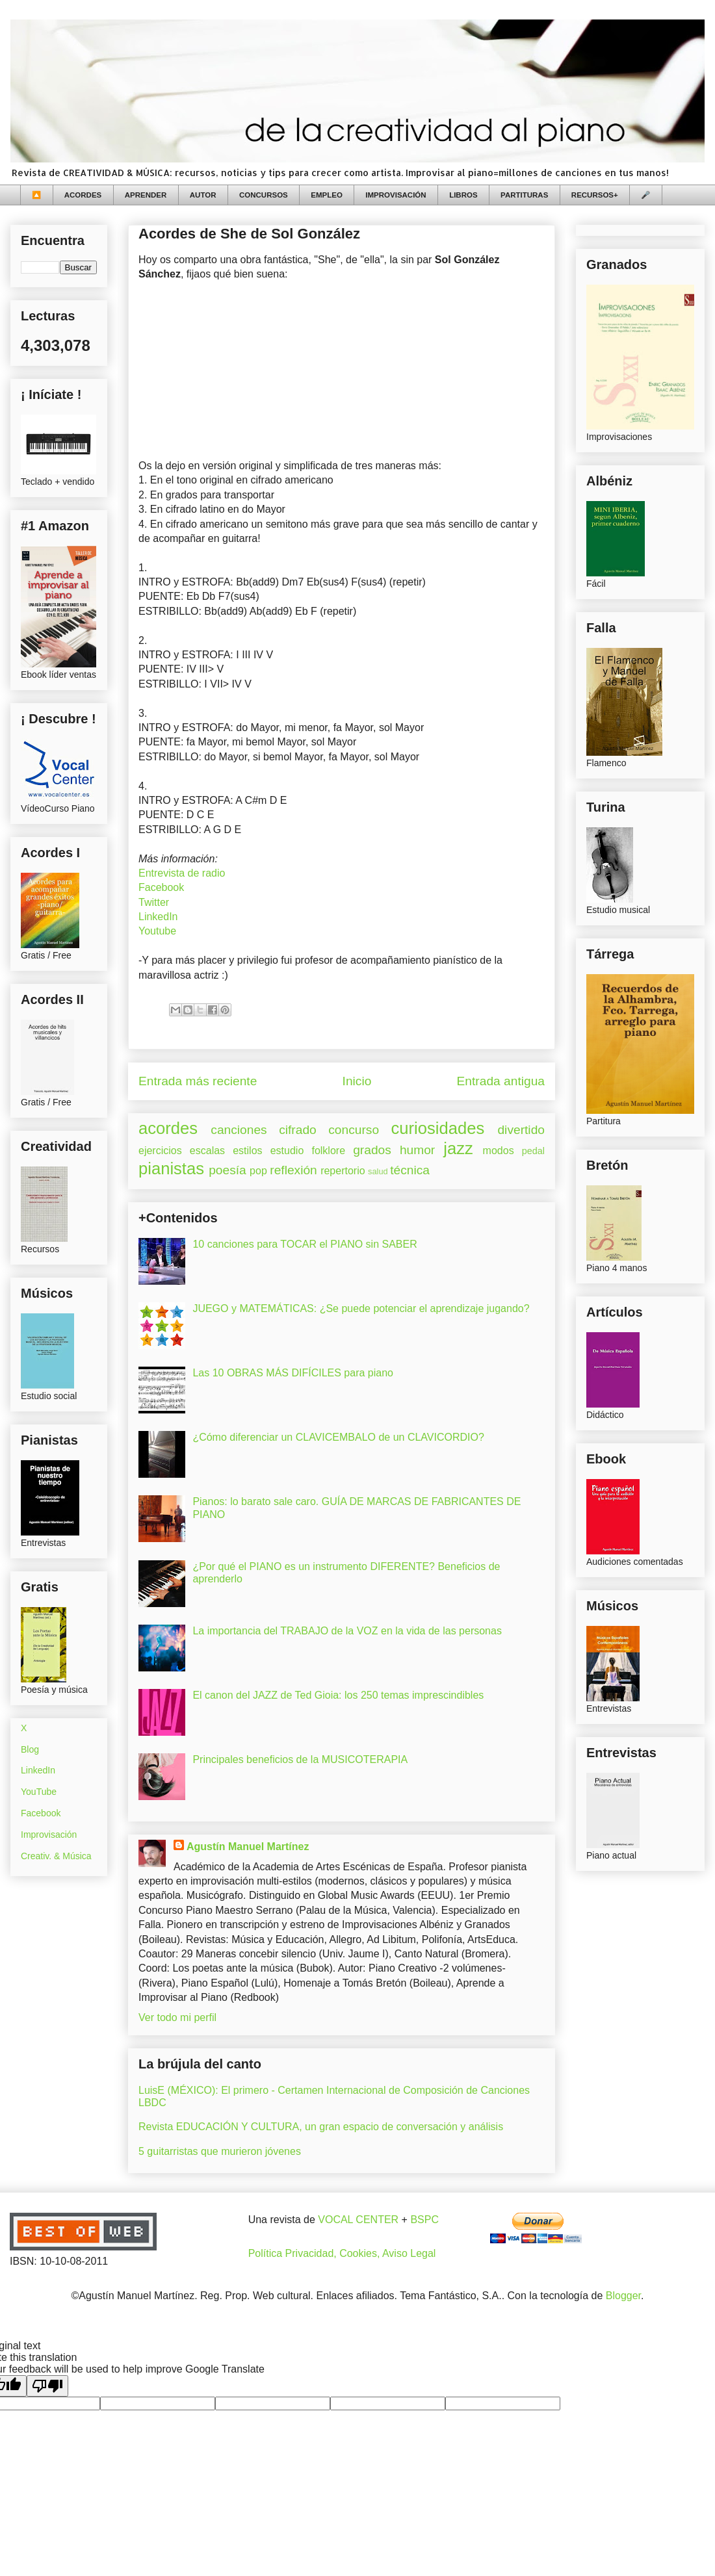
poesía (227, 1170)
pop (258, 1170)
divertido (521, 1130)
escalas (207, 1150)
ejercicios (160, 1150)
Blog (30, 1749)
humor (417, 1150)
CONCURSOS (263, 195)
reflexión (293, 1170)
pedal (533, 1151)
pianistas (171, 1168)
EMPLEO (327, 195)
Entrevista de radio (181, 873)
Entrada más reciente (197, 1081)
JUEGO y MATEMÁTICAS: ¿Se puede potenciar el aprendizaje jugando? (360, 1308)
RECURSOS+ (594, 195)
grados (372, 1150)
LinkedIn (158, 916)
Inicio (357, 1081)
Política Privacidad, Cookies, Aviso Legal (342, 2253)
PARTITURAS (524, 195)
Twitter (153, 902)
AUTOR (203, 195)
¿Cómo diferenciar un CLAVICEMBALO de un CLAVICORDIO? (338, 1437)
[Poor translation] (47, 2386)
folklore (328, 1150)
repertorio (342, 1170)
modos (498, 1150)
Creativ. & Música (56, 1856)
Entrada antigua (501, 1081)
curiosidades (438, 1128)
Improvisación (49, 1834)
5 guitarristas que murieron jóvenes (219, 2151)
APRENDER (146, 195)
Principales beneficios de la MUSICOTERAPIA (300, 1759)
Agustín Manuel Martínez (248, 1846)
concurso (353, 1130)
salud (378, 1171)
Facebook (161, 887)
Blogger (623, 2295)
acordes (168, 1128)
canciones (238, 1130)
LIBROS (463, 195)
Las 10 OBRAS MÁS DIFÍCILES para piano (292, 1372)
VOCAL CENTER (358, 2219)
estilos (247, 1150)
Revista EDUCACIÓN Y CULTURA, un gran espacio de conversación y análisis (320, 2126)
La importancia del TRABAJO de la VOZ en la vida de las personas (347, 1630)
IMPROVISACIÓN (395, 195)
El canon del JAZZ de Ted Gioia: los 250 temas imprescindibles (338, 1695)
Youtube (157, 930)
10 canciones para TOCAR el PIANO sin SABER (304, 1244)
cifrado (298, 1130)
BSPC (424, 2219)
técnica (410, 1170)
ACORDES (83, 195)
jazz (458, 1148)
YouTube (39, 1791)
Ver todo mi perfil (177, 2017)
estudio (287, 1150)
